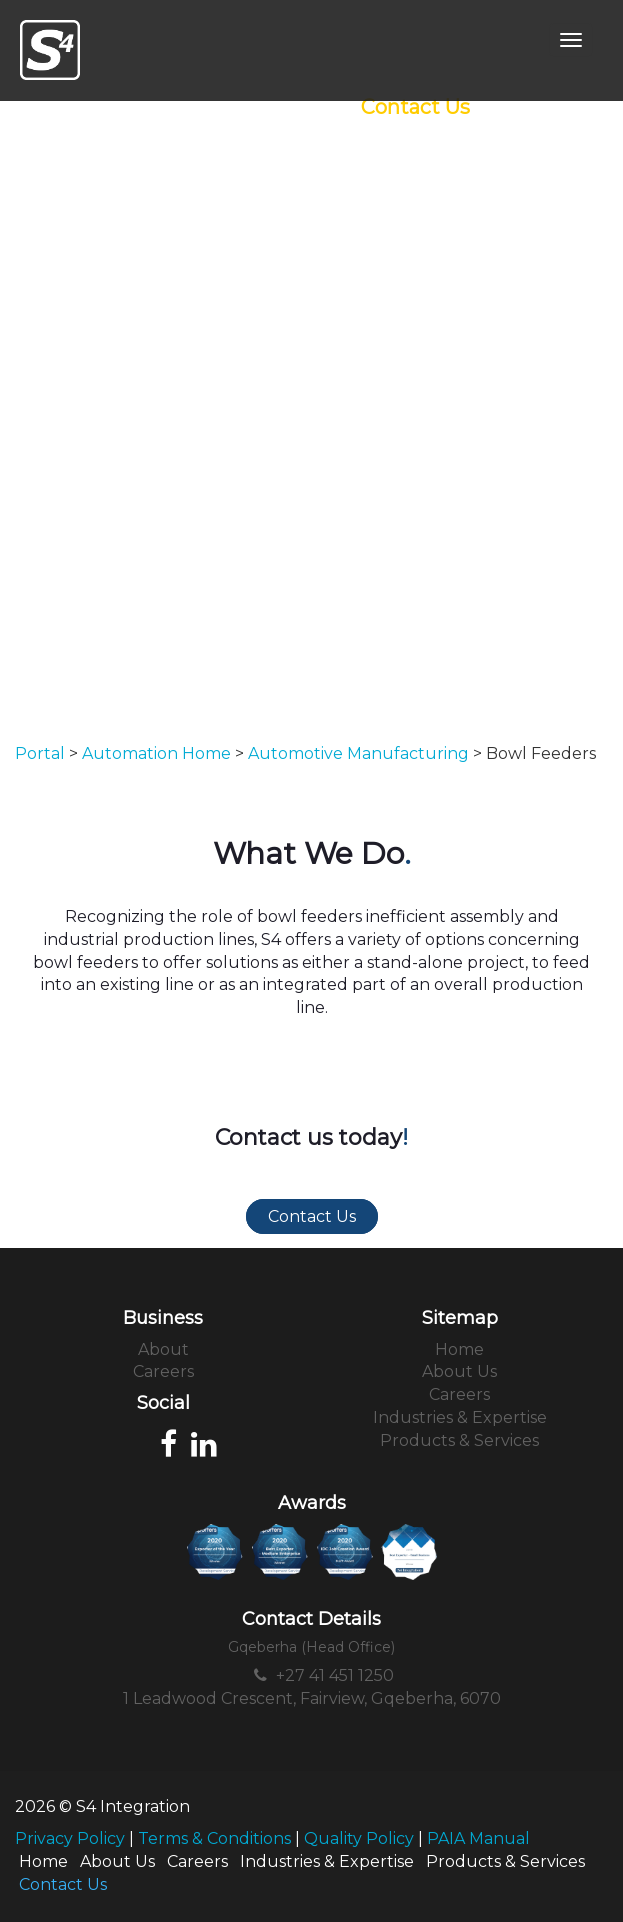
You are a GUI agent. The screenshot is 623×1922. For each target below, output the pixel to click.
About (163, 1349)
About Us (459, 1371)
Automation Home (156, 753)
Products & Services (459, 1440)
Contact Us (415, 107)
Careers (163, 1371)
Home (459, 1349)
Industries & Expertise (460, 1417)
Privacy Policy (70, 1838)
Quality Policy (359, 1838)
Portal (40, 753)
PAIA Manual (478, 1838)
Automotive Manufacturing (358, 753)
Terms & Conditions (214, 1838)
